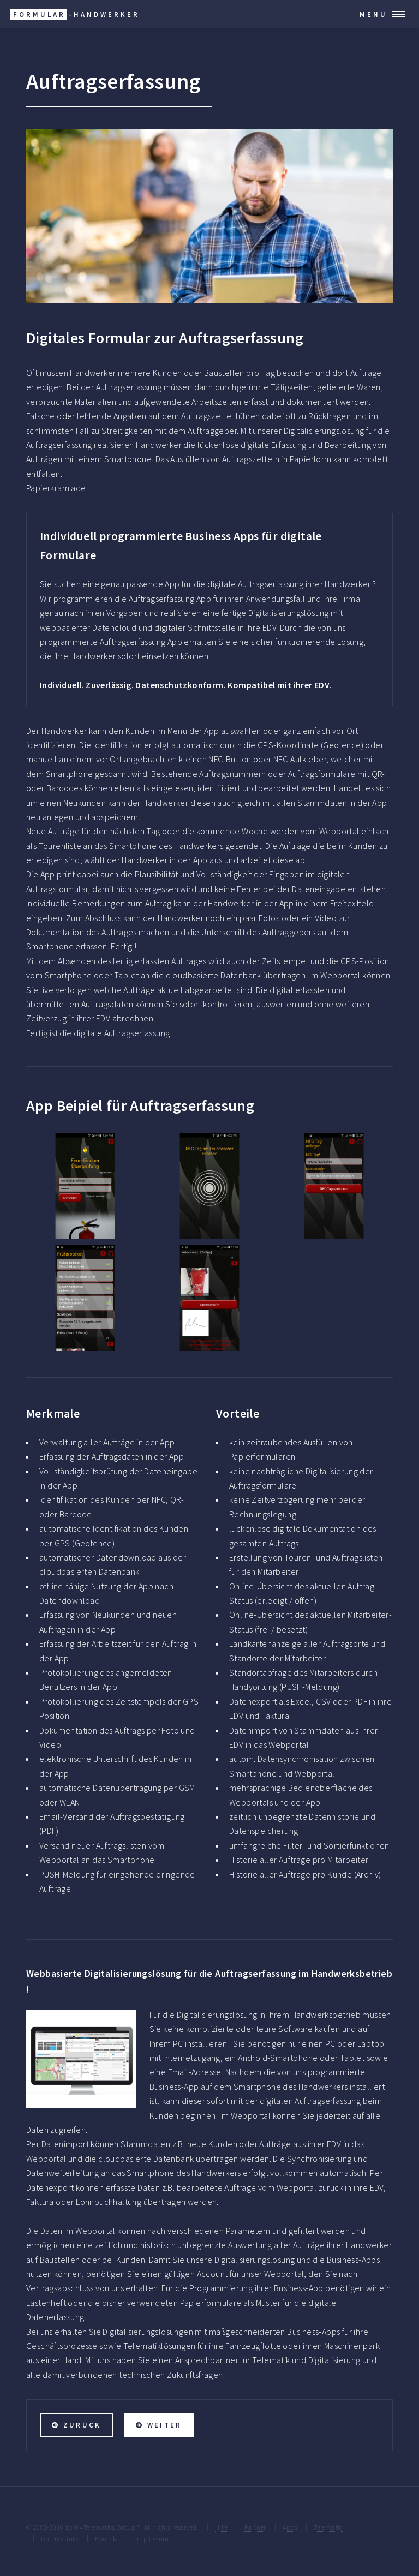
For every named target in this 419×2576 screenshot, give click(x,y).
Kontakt (107, 2538)
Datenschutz (60, 2538)
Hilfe (221, 2527)
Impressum (152, 2538)
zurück (82, 2424)
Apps (290, 2527)
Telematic (328, 2527)
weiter (164, 2424)
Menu (373, 14)
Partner (255, 2527)
